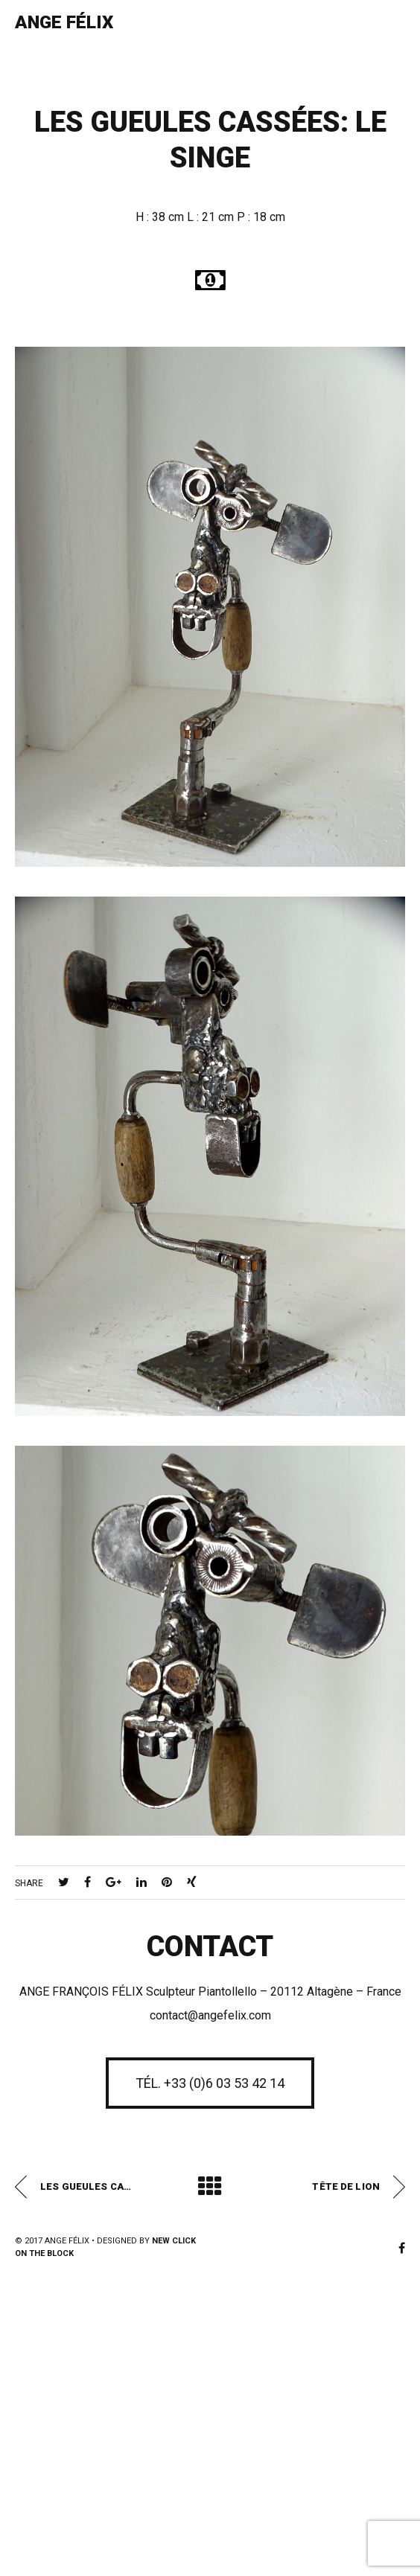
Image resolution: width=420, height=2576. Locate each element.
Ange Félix (64, 22)
